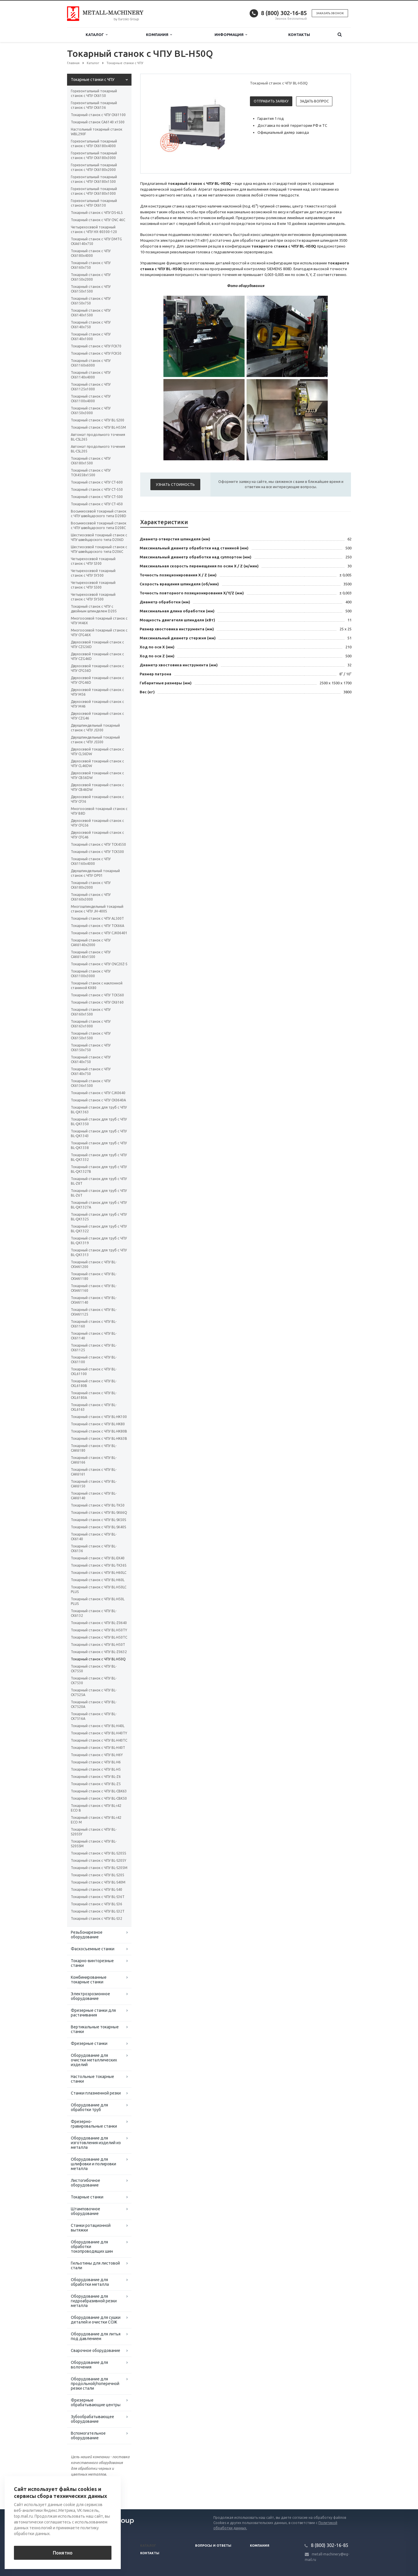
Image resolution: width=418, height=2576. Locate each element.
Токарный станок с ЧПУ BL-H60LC (98, 1572)
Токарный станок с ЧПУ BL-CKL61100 (93, 1371)
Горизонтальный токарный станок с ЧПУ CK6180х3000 (94, 155)
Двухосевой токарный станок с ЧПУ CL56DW (97, 751)
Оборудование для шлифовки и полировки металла (93, 2164)
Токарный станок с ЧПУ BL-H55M (98, 427)
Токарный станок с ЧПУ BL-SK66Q (99, 1512)
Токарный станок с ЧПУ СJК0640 (98, 1093)
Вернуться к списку (86, 2491)
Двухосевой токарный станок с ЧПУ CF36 (97, 799)
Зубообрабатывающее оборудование (92, 2419)
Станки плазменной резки (96, 2093)
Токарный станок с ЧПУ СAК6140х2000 (91, 942)
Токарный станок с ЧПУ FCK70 (96, 346)
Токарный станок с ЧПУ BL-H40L (98, 1726)
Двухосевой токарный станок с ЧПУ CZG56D (97, 644)
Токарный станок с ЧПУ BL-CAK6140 (93, 1495)
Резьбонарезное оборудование (86, 1934)
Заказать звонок (330, 13)
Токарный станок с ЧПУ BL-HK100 (99, 1417)
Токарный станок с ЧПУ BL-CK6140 (93, 1536)
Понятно (63, 2552)
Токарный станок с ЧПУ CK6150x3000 (91, 410)
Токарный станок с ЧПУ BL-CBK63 (99, 1791)
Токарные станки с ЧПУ (92, 79)
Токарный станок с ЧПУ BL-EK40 (98, 1558)
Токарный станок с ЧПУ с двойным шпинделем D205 (94, 609)
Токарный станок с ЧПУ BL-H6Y (97, 1755)
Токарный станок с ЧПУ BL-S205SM (93, 1843)
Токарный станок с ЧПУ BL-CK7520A (93, 1704)
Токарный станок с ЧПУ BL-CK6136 (93, 1548)
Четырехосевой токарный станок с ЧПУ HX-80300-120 (94, 229)
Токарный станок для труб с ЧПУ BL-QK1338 (99, 1145)
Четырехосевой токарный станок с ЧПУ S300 (93, 561)
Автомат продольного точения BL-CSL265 (98, 437)
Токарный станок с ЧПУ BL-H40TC (99, 1740)
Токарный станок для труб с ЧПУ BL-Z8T (99, 1181)
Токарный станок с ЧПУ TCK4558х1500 (91, 472)
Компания (159, 35)
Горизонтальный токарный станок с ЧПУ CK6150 (94, 93)
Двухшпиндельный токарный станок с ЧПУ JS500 (95, 739)
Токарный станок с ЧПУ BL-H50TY (99, 1630)
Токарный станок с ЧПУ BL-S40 (96, 1889)
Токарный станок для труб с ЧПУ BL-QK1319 (99, 1240)
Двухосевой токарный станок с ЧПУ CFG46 (97, 835)
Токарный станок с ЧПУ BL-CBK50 (99, 1798)
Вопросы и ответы (213, 2545)
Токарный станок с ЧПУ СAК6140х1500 (91, 954)
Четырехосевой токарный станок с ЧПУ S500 (93, 585)
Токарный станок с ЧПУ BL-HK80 (98, 1424)
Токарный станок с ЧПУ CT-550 (97, 489)
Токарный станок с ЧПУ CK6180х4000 (91, 253)
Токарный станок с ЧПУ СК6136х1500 (91, 1083)
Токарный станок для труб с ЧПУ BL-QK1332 (99, 1157)
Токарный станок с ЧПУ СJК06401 (99, 933)
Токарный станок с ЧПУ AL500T (97, 918)
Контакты (299, 35)
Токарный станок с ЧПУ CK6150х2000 (91, 277)
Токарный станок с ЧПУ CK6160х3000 (91, 897)
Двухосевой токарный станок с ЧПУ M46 (97, 704)
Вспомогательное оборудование (88, 2435)
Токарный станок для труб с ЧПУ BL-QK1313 (99, 1252)
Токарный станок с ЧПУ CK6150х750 (91, 301)
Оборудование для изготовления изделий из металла (96, 2143)
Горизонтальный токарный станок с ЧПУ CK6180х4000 (94, 143)
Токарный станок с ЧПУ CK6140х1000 (91, 336)
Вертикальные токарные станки (95, 2029)
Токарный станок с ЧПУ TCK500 (97, 852)
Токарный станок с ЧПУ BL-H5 (96, 1769)
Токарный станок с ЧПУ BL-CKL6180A (93, 1395)
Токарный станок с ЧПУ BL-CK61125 (93, 1347)
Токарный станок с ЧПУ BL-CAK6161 (93, 1472)
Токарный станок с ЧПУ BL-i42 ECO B (96, 1808)
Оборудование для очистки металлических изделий (94, 2060)
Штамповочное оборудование (85, 2211)
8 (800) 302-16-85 (284, 13)
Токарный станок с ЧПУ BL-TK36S (98, 1565)
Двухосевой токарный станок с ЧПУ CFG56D (97, 668)
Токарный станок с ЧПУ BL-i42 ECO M (96, 1820)
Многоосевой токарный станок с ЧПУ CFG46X (99, 632)
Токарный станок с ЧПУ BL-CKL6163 (93, 1407)
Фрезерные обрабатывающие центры (95, 2402)
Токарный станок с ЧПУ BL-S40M (98, 1882)
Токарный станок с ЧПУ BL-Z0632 (99, 1652)
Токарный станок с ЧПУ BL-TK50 (98, 1505)
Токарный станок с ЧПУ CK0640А (98, 1100)
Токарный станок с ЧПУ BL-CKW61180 (93, 1276)
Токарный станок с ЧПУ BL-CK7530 (93, 1680)
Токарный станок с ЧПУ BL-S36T (98, 1897)
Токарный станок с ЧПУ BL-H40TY (99, 1733)
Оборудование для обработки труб (89, 2107)
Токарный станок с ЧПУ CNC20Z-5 (99, 964)
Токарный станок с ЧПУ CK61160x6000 (91, 363)
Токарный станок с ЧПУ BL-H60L (98, 1580)
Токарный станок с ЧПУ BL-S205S (98, 1853)
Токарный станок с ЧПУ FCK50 (96, 353)
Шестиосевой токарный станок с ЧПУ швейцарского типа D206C (99, 549)
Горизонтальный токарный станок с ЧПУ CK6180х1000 (94, 191)
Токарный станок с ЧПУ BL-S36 (96, 1904)
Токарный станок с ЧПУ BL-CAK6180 (93, 1448)
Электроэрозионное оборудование (90, 1996)
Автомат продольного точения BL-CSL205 (98, 449)
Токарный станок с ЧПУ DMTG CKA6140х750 (96, 241)
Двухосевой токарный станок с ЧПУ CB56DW (97, 775)
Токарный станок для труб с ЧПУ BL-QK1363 (99, 1109)
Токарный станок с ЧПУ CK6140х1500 (91, 313)
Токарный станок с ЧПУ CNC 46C (98, 220)
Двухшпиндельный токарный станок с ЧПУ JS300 (95, 728)
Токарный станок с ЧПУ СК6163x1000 (91, 1024)
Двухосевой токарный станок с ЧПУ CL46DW (97, 763)
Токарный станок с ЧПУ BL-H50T (98, 1644)
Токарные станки (87, 2197)
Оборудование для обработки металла (90, 2282)
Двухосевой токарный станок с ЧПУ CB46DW (97, 787)
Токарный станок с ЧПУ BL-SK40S (98, 1527)
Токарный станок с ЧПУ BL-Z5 (96, 1784)
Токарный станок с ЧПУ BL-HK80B (99, 1431)
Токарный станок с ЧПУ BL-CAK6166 (93, 1460)
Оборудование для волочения (89, 2364)
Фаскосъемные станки (92, 1949)
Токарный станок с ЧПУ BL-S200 (97, 420)
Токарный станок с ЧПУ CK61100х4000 (91, 398)
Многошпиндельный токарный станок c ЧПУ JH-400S (97, 909)
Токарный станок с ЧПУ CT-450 (97, 504)
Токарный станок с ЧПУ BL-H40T (98, 1747)
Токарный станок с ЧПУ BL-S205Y (98, 1860)
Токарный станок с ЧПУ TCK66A (97, 926)
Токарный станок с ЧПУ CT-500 (97, 497)
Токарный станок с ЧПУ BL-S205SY (93, 1832)
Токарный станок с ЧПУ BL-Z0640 (99, 1623)
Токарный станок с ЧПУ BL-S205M (99, 1868)
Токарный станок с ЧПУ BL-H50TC (99, 1637)
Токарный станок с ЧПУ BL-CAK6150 (93, 1484)
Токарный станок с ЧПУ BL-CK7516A (93, 1716)
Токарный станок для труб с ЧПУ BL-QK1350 (99, 1121)
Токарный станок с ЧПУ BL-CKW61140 (93, 1300)
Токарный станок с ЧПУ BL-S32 (96, 1918)
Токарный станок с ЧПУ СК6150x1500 (91, 1035)
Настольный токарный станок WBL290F (96, 131)
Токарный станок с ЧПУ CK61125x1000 (91, 387)
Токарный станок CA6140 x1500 (98, 122)
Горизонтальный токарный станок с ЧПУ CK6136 (94, 105)
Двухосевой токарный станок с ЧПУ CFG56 (97, 823)
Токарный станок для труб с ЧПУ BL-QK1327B (99, 1169)
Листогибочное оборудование (85, 2182)
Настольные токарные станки (92, 2078)
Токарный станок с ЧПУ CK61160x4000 (91, 861)
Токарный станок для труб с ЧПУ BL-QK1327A (99, 1205)
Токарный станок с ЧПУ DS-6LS (96, 212)
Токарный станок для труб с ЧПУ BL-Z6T (99, 1193)
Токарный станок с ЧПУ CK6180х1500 (91, 461)
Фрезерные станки (89, 2043)
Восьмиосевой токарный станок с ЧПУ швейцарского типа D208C (98, 525)
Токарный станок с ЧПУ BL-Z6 (96, 1776)
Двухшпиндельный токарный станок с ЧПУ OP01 (95, 873)
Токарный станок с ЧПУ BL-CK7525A (93, 1692)
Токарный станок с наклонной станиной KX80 (96, 985)
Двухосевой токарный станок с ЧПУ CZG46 (97, 716)
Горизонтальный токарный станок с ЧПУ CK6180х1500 (94, 179)
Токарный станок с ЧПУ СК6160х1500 (91, 1012)
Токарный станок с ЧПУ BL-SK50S (98, 1520)
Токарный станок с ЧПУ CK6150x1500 (91, 289)
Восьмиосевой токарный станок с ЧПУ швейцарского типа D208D (98, 513)
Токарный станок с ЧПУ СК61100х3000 (91, 973)
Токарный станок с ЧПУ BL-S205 (97, 1875)
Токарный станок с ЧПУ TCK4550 (98, 844)
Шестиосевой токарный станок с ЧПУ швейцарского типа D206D (99, 537)
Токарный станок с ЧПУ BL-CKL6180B (93, 1383)
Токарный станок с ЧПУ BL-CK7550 (93, 1668)
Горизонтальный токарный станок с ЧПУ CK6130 (94, 203)
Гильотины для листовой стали (95, 2265)
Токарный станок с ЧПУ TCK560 (97, 995)
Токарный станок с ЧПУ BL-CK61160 (93, 1324)
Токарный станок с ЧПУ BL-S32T (98, 1911)
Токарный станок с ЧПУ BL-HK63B (99, 1438)
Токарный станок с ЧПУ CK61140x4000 (91, 375)
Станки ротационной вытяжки (91, 2227)
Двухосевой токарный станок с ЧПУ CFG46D (97, 680)
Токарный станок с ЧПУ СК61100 (98, 115)
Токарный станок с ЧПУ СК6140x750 (91, 1071)
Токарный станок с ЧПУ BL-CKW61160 (93, 1288)
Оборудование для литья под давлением (95, 2336)
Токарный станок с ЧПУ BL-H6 (96, 1762)
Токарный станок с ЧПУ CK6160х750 (91, 265)
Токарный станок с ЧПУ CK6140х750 (91, 324)
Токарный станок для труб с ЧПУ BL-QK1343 (99, 1133)
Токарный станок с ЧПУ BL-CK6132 (93, 1613)
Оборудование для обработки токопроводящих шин (92, 2247)
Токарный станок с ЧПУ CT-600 (97, 482)
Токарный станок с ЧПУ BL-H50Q (98, 1659)
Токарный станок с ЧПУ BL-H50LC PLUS (98, 1589)
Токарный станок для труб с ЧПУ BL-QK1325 (99, 1217)
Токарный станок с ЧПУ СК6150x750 (91, 1047)
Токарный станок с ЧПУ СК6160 (97, 1002)
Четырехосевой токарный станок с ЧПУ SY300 (93, 573)
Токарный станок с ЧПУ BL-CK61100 (93, 1359)
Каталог (96, 35)
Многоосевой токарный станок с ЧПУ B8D (99, 811)
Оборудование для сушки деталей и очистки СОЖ (95, 2319)
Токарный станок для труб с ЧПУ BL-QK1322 (99, 1228)
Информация (231, 35)
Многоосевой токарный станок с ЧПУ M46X (99, 620)
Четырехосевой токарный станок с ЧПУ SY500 (93, 597)
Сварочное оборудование (95, 2350)
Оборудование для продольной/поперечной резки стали (95, 2384)
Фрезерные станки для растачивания (93, 2012)
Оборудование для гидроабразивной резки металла (94, 2301)
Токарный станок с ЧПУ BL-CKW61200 (93, 1264)
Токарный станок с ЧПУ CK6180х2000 (91, 885)
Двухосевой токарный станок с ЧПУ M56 (97, 692)
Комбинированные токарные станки (89, 1979)
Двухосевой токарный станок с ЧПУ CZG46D (97, 656)
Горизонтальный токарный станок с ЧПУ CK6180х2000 (94, 167)
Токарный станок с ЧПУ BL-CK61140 (93, 1336)
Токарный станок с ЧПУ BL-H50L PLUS (98, 1601)
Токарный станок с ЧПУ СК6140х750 (91, 1059)
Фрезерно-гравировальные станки (94, 2123)
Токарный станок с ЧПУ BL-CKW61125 (93, 1312)
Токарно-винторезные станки (92, 1963)
